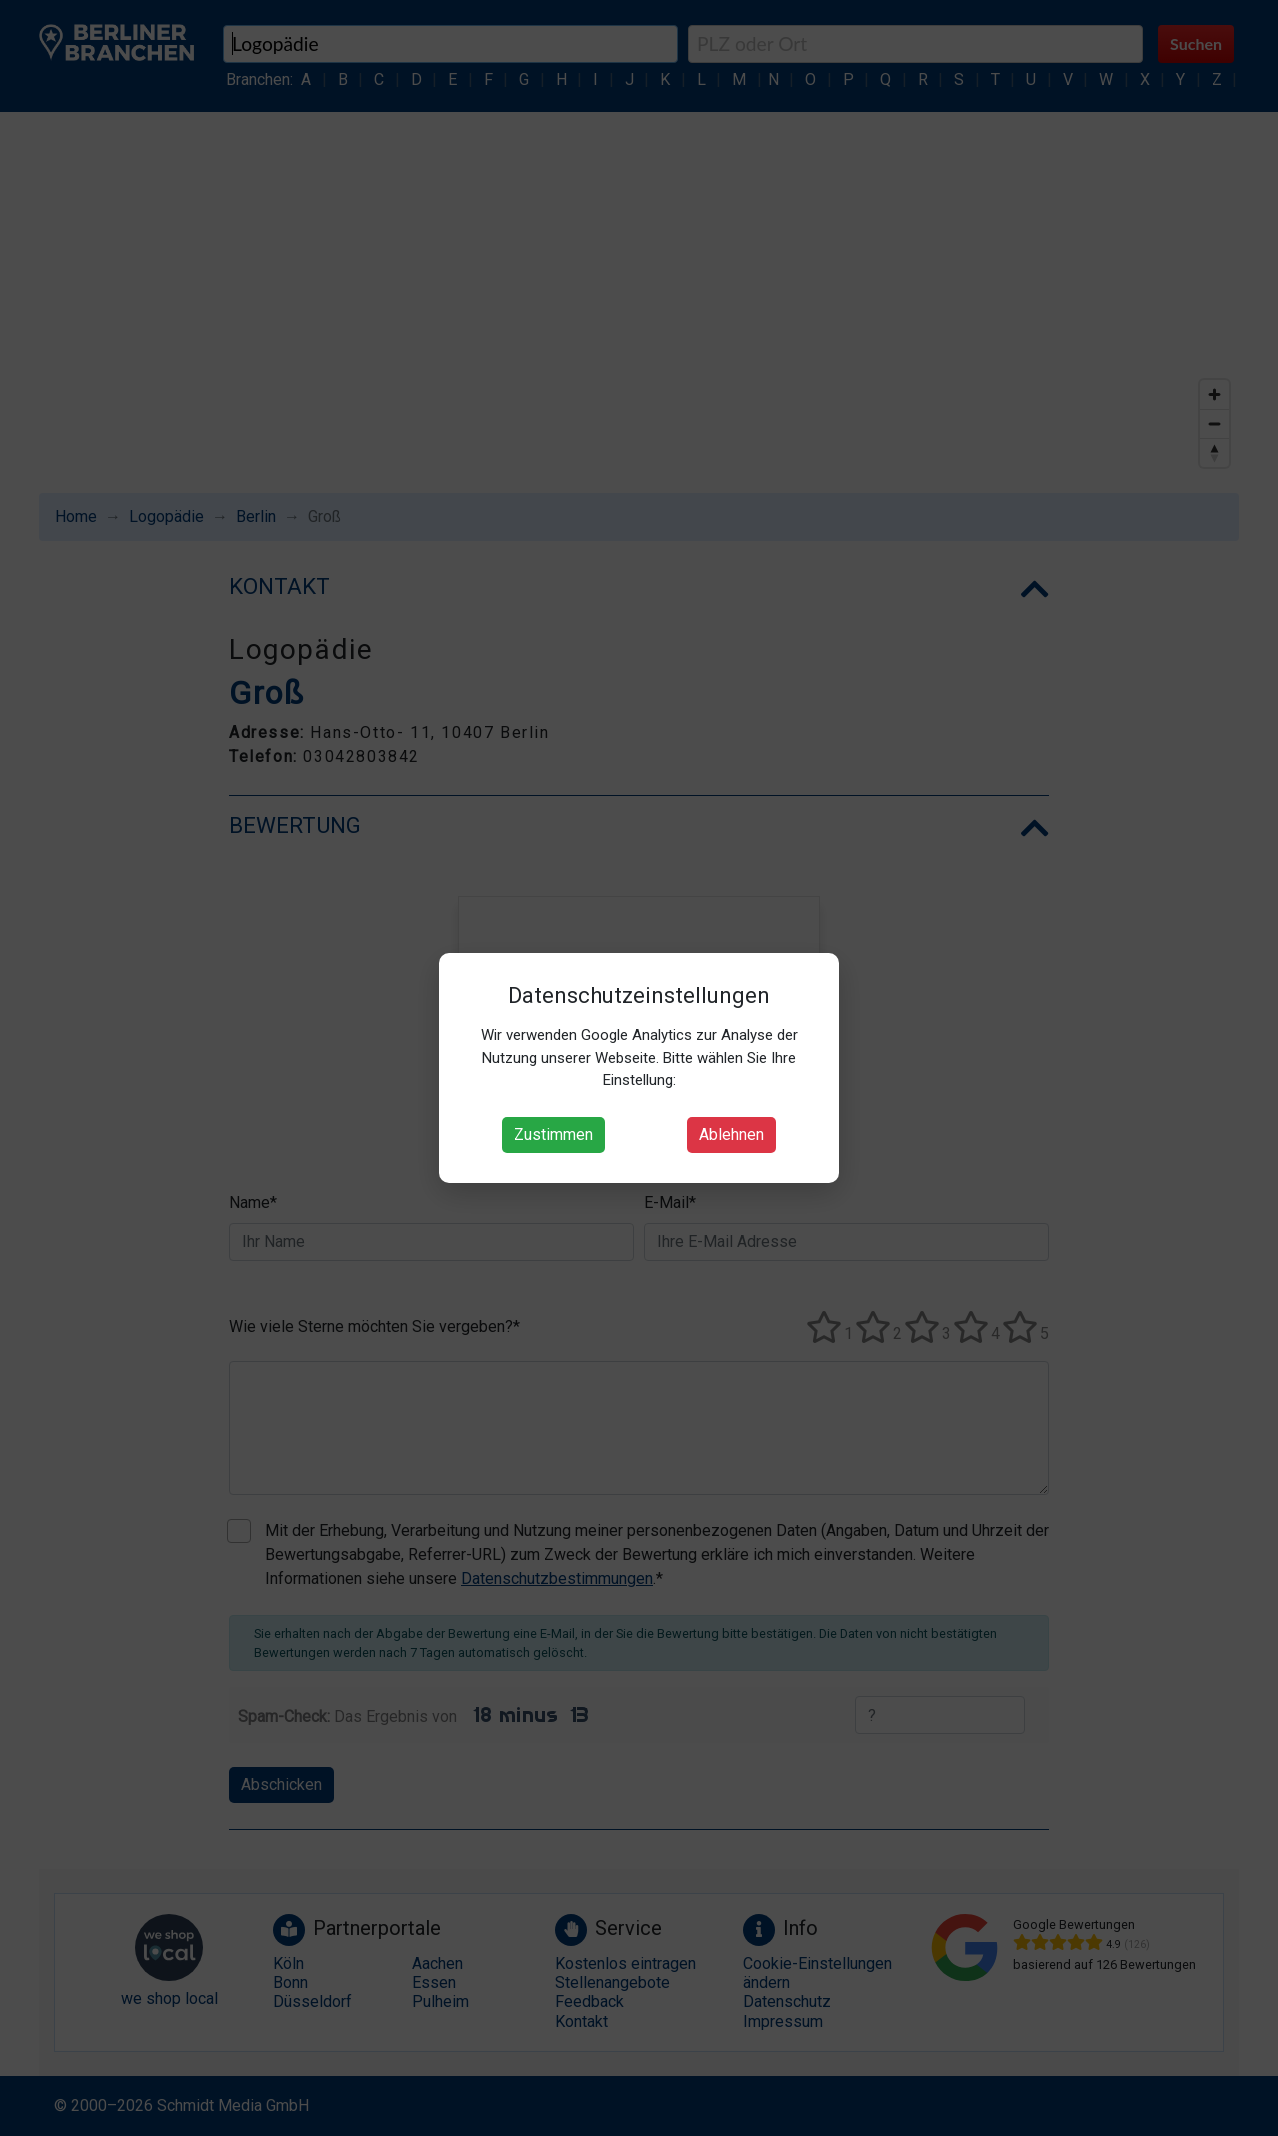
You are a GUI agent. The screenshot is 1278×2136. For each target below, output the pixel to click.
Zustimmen (553, 1134)
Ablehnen (731, 1134)
